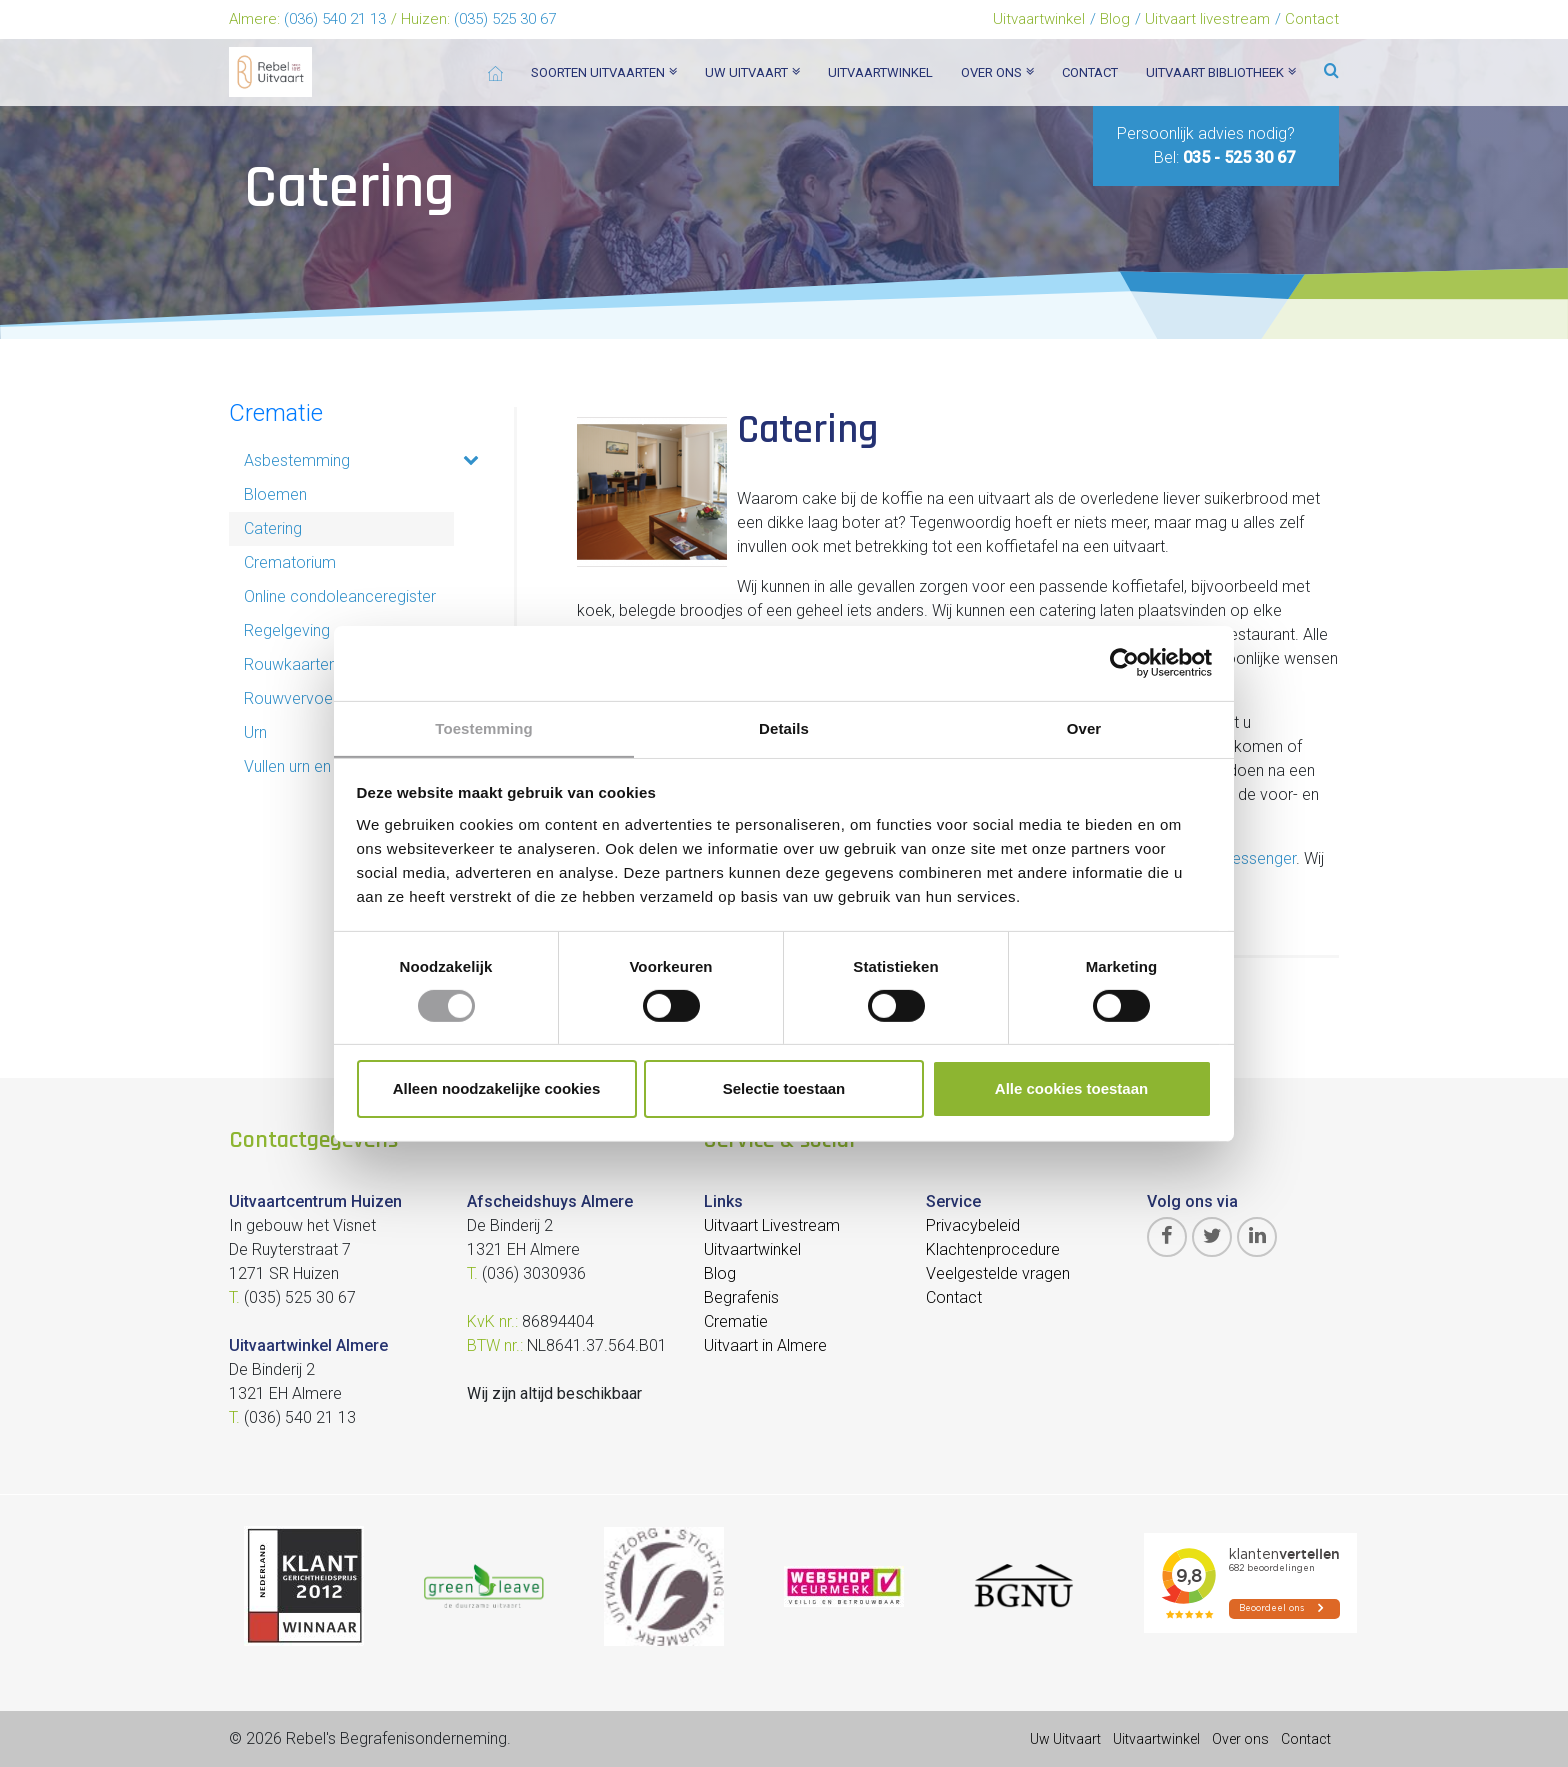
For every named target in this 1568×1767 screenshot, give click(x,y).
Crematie (276, 413)
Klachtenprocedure (993, 1249)
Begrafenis (741, 1297)
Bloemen (275, 494)
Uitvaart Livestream (772, 1225)
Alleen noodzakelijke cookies (497, 1089)
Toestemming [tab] (484, 727)
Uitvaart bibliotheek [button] (1221, 72)
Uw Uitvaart (1065, 1739)
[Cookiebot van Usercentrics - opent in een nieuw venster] (1124, 662)
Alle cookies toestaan (1071, 1089)
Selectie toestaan (784, 1089)
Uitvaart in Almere (765, 1345)
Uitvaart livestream (1207, 19)
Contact (1312, 19)
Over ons (1240, 1739)
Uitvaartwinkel (1039, 19)
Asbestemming (297, 460)
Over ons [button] (997, 72)
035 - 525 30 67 (1239, 157)
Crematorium (290, 562)
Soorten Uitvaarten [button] (604, 72)
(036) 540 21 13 (335, 19)
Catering (273, 528)
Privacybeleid (973, 1225)
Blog (1115, 19)
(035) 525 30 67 (505, 19)
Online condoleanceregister (340, 596)
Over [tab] (1084, 727)
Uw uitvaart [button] (752, 72)
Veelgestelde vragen (998, 1273)
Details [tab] (784, 727)
